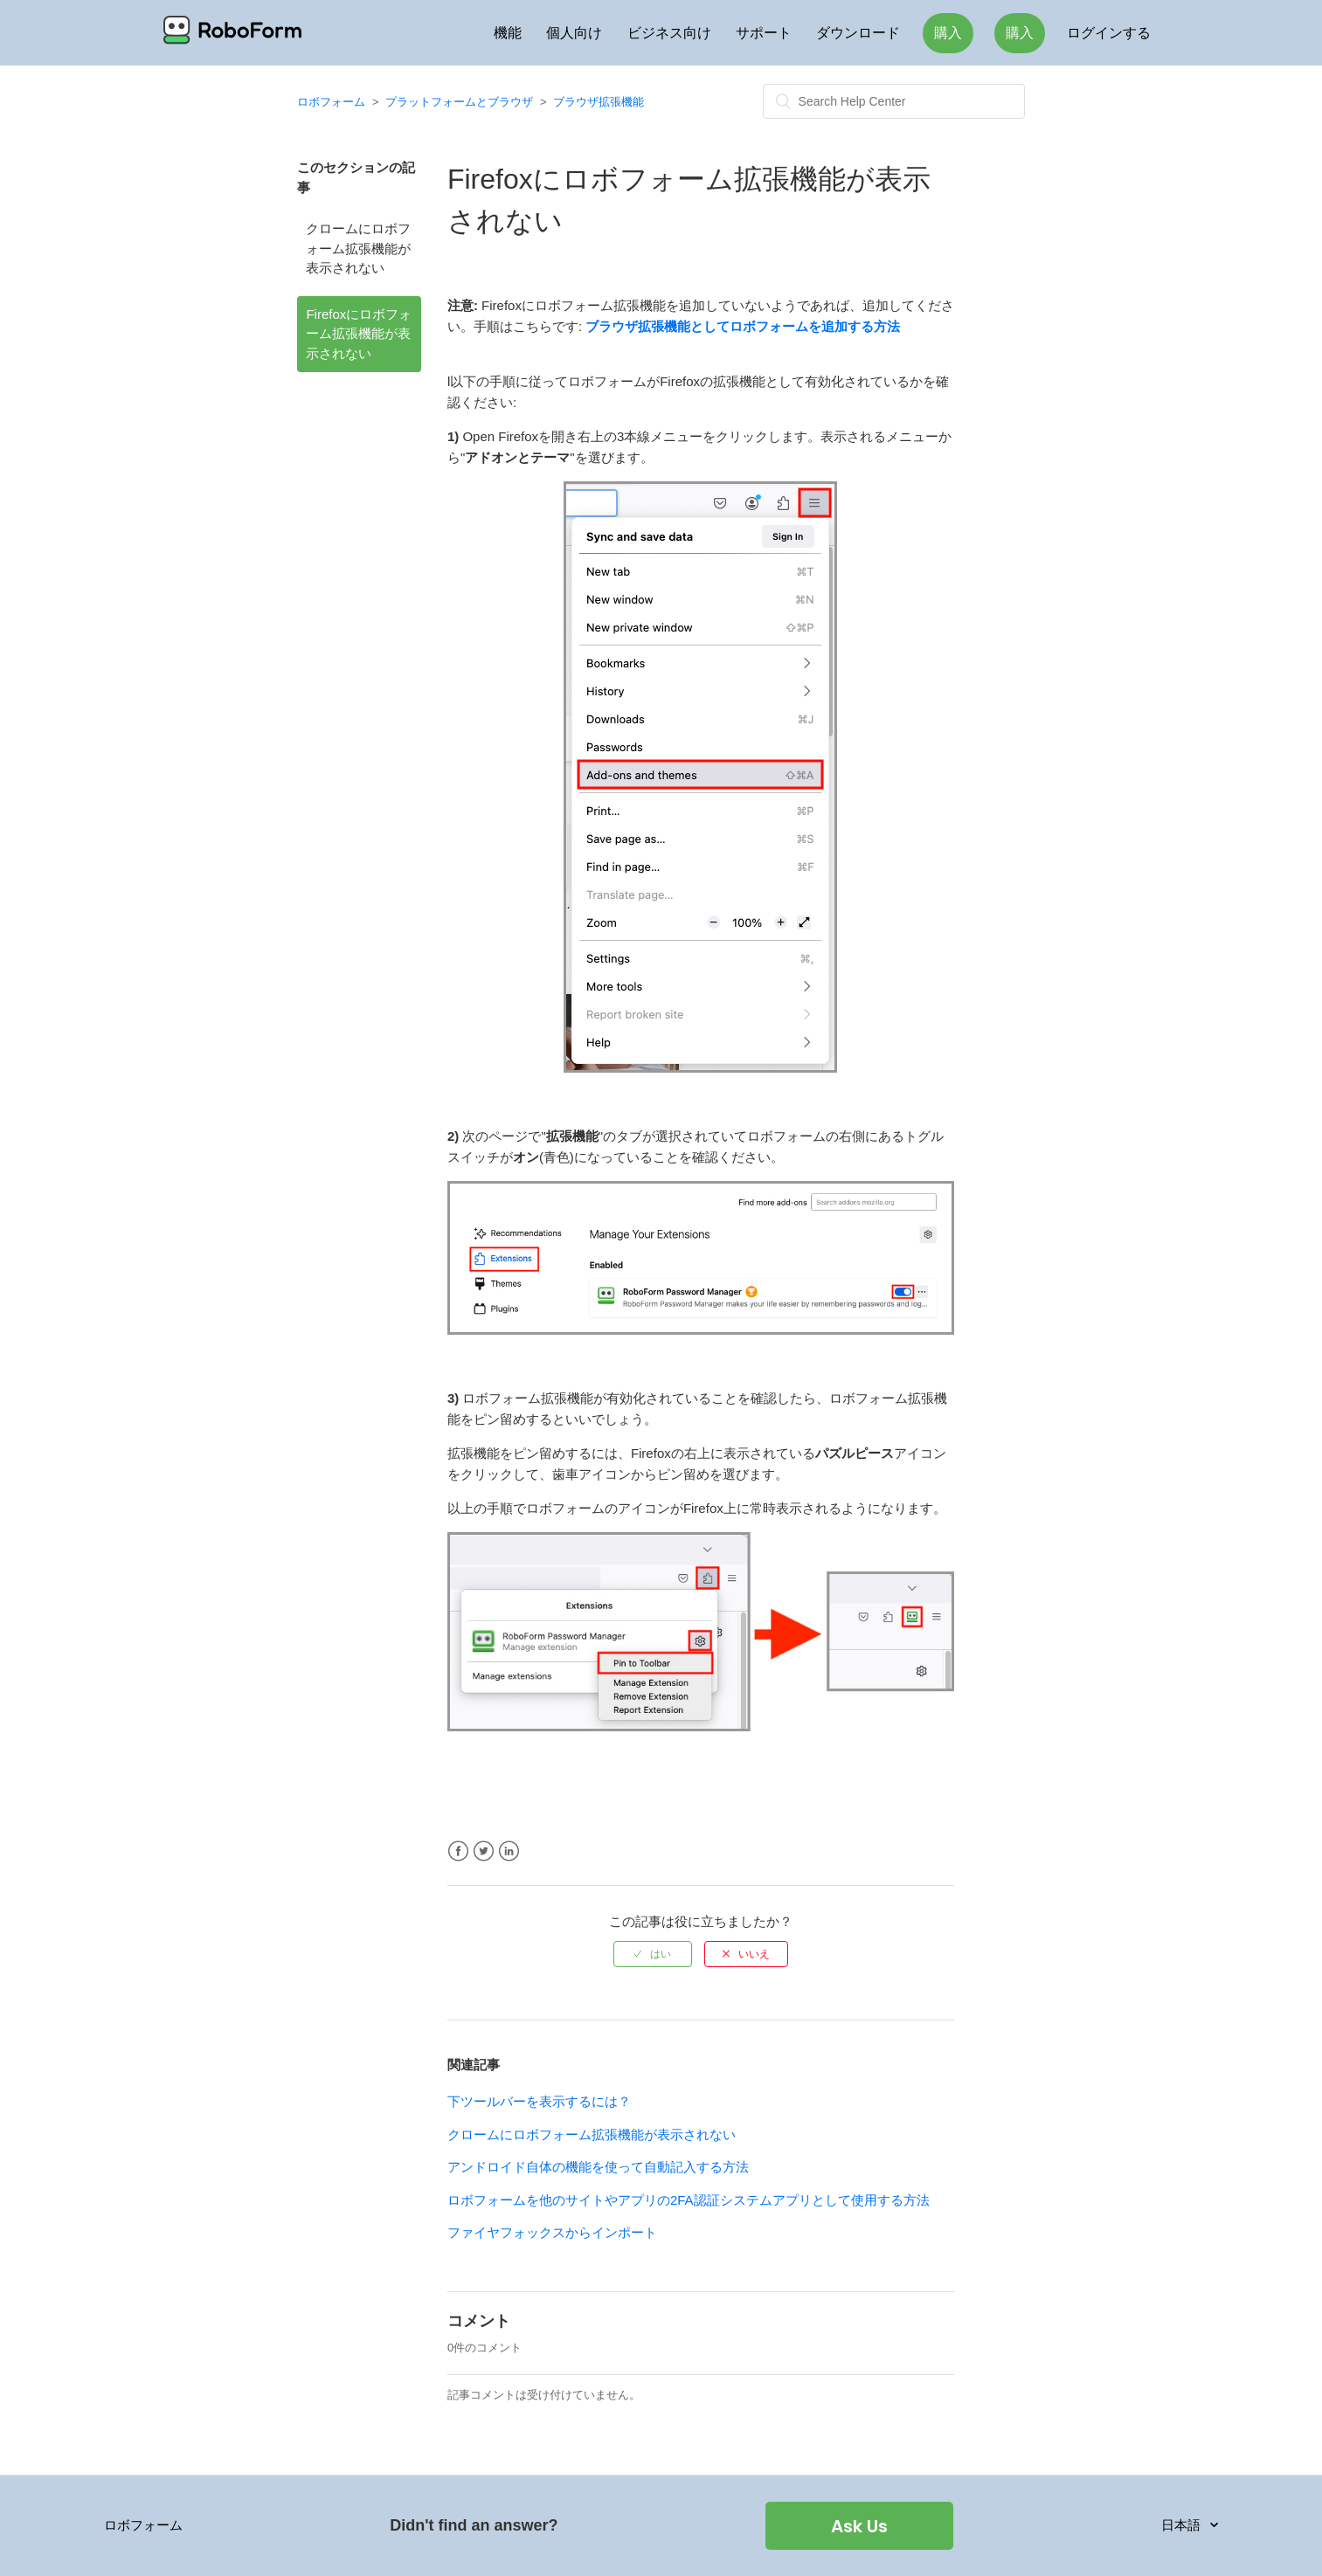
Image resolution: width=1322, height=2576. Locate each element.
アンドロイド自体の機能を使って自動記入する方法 (598, 2166)
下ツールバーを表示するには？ (539, 2101)
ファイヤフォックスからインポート (552, 2232)
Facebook (458, 1851)
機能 (508, 32)
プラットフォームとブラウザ (459, 101)
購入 (948, 32)
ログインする (1109, 32)
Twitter (484, 1851)
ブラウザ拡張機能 (598, 101)
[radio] (652, 1954)
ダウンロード (858, 32)
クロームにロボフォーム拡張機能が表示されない (358, 248)
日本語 (1182, 2524)
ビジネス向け (669, 32)
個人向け (574, 32)
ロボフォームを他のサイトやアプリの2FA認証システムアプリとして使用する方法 (688, 2200)
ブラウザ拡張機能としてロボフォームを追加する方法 (742, 326)
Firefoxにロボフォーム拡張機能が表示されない (359, 334)
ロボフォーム (331, 101)
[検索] (894, 101)
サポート (764, 32)
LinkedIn (509, 1851)
